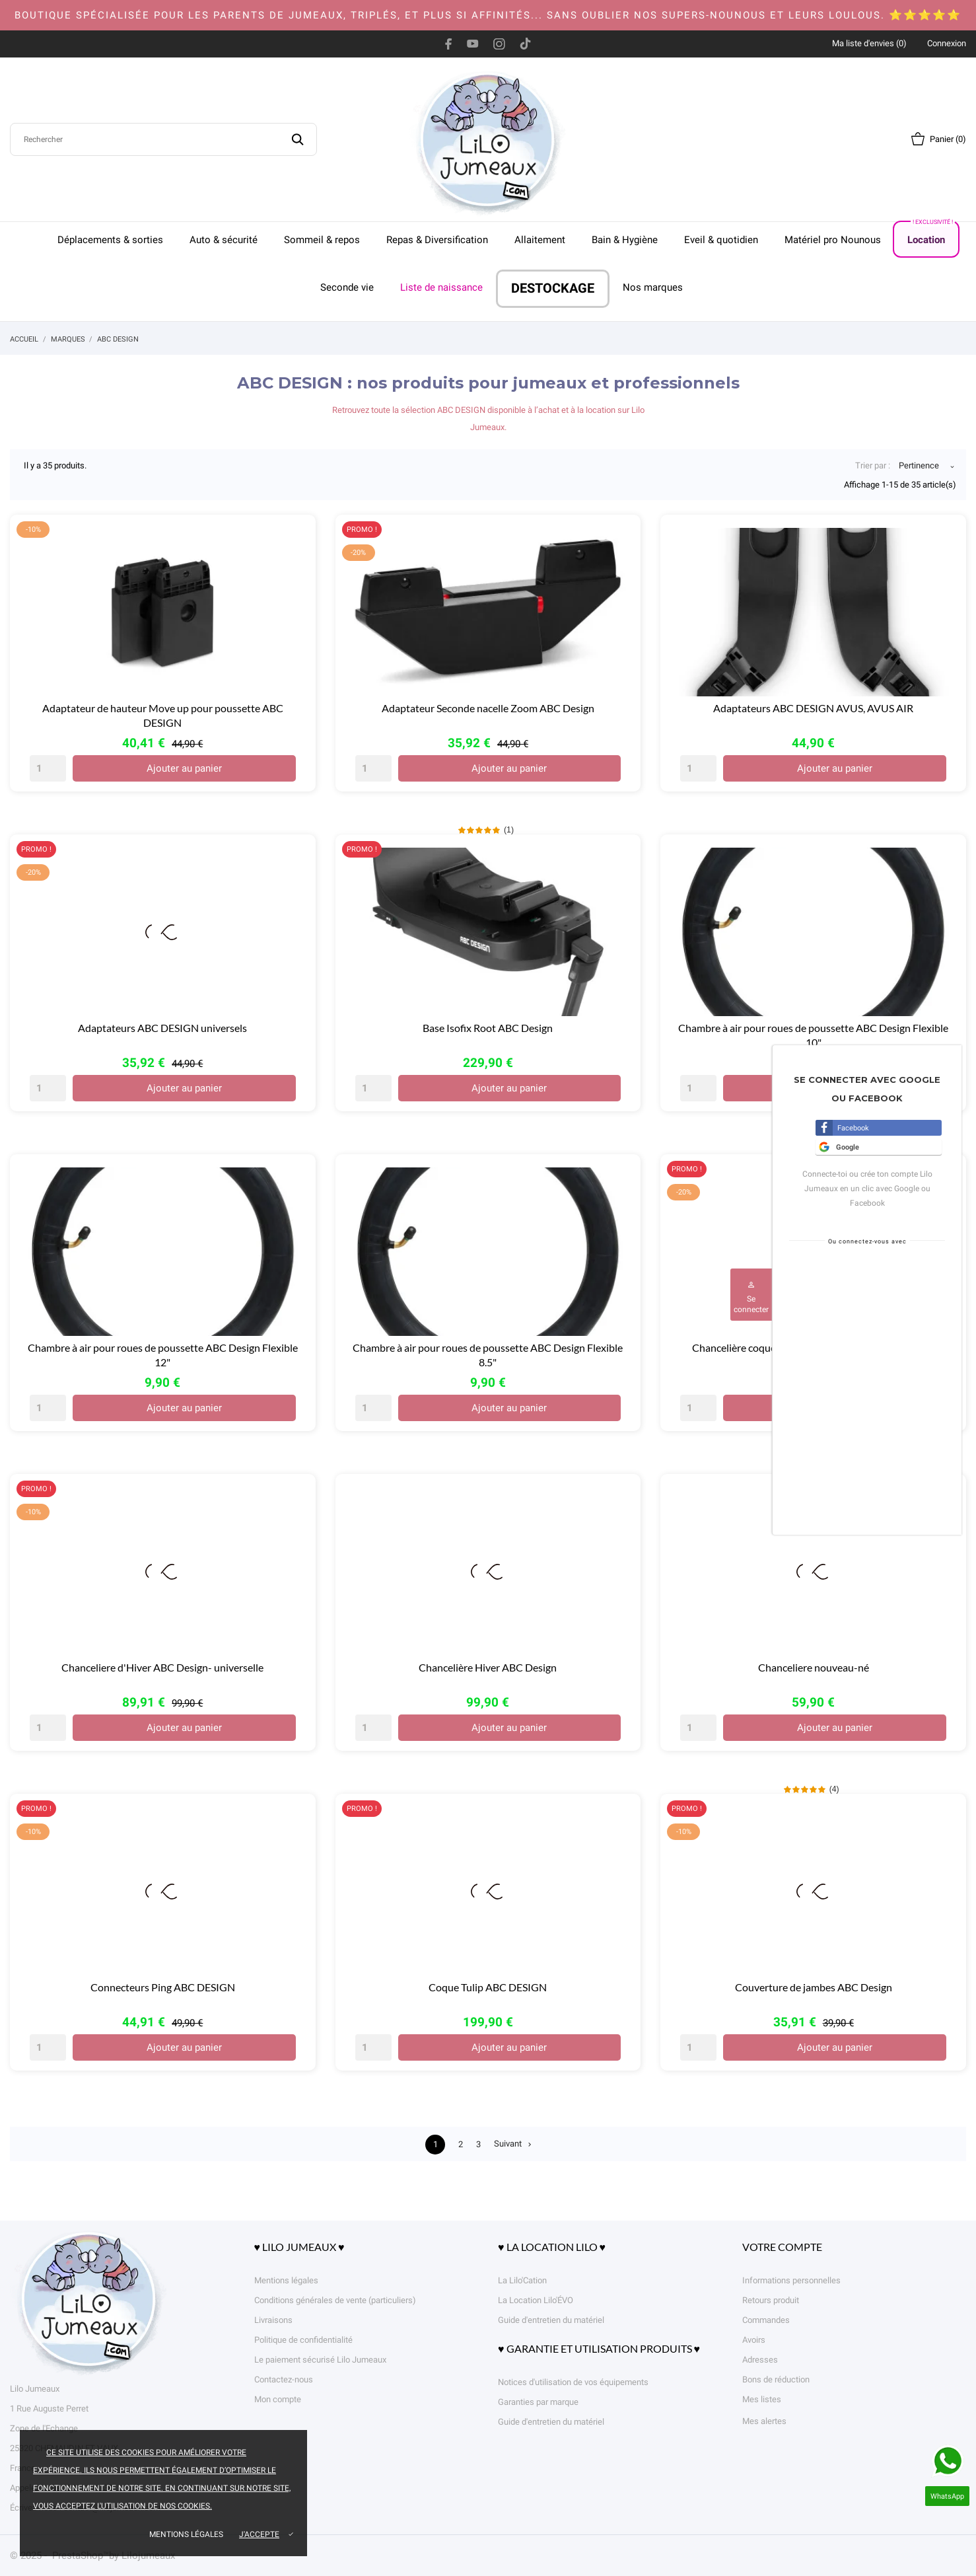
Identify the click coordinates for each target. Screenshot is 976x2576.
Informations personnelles (791, 2280)
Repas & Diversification (437, 240)
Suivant (516, 2145)
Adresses (760, 2360)
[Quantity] (48, 768)
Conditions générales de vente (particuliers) (335, 2300)
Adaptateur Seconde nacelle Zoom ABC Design (488, 708)
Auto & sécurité (224, 240)
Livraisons (273, 2320)
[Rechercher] (163, 139)
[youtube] (473, 43)
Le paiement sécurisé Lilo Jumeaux (320, 2360)
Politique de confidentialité (303, 2340)
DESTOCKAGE (552, 288)
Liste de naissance (441, 287)
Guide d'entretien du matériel (551, 2320)
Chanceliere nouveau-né (813, 1667)
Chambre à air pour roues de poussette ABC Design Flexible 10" (813, 1035)
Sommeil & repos (322, 240)
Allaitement (539, 240)
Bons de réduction (776, 2379)
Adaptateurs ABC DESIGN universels (162, 1027)
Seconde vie (347, 287)
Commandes (766, 2320)
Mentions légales (186, 2534)
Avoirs (753, 2340)
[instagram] (499, 43)
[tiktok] (525, 43)
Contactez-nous (283, 2379)
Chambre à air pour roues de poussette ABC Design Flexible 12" (163, 1354)
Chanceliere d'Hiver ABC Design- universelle (162, 1667)
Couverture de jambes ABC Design (813, 1987)
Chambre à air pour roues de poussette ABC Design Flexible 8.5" (488, 1354)
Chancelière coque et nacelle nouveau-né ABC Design (813, 1347)
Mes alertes (764, 2421)
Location (931, 234)
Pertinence (919, 467)
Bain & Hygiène (625, 240)
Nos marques (653, 287)
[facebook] (448, 43)
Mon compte (277, 2399)
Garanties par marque (538, 2402)
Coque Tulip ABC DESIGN (488, 1987)
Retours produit (770, 2300)
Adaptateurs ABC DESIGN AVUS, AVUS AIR (813, 708)
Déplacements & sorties (110, 240)
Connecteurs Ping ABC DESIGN (162, 1987)
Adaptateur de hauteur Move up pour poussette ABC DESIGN (162, 715)
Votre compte (782, 2246)
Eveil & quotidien (721, 240)
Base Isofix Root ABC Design (488, 1027)
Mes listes (761, 2399)
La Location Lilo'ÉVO (535, 2300)
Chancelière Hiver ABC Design (488, 1667)
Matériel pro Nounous (832, 240)
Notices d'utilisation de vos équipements (573, 2382)
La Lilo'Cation (522, 2280)
